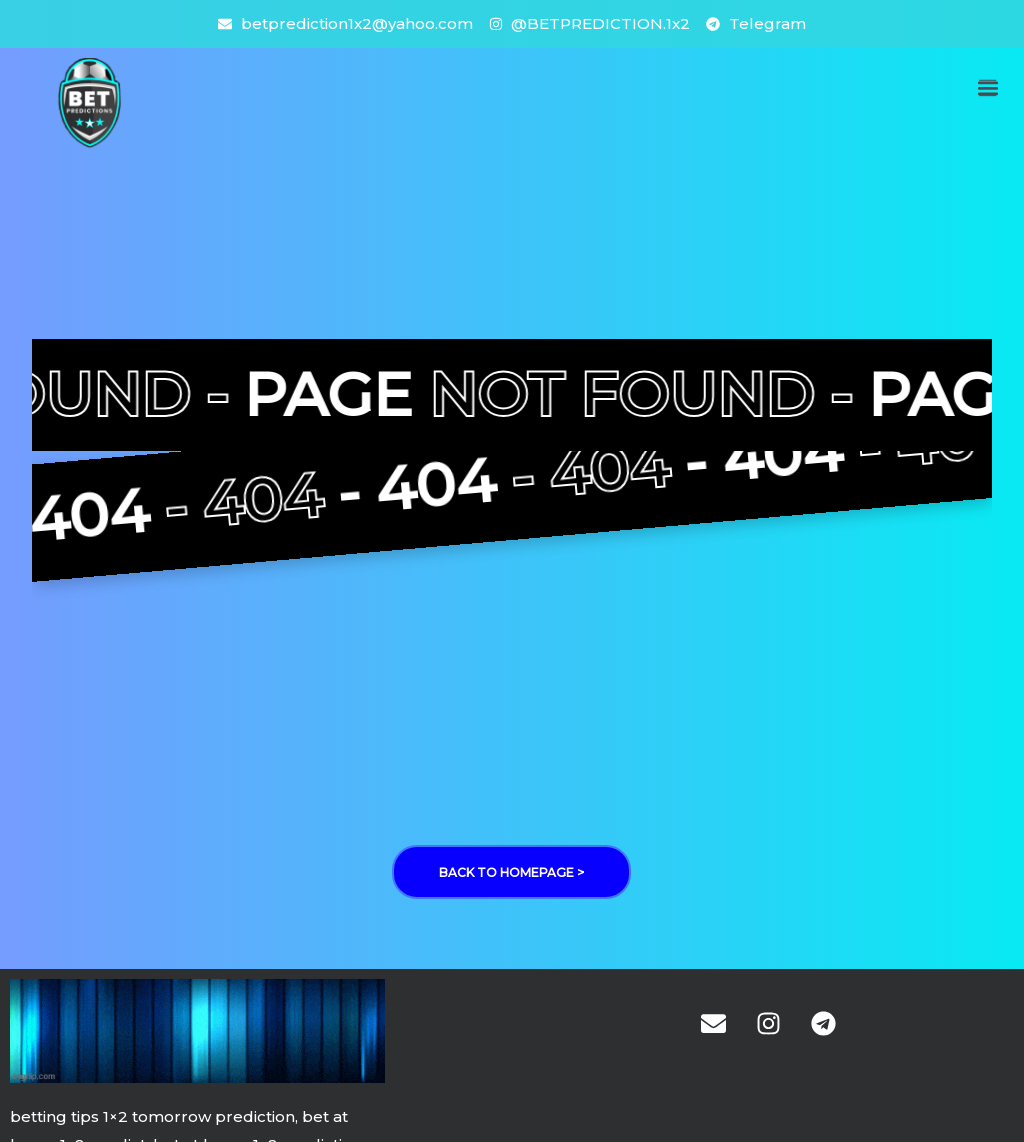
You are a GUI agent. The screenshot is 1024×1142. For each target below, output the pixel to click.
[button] (987, 87)
